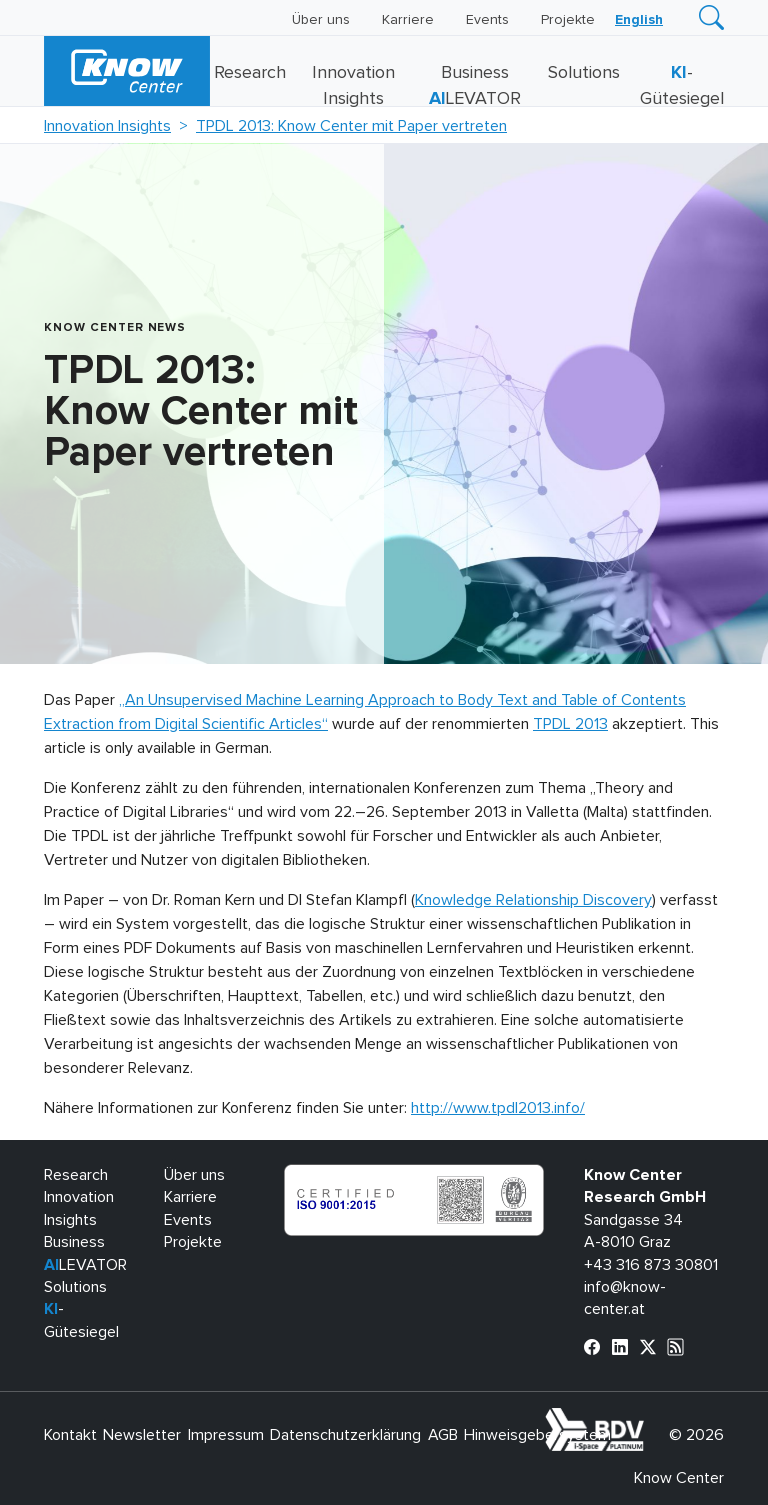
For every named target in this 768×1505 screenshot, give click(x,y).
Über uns (321, 20)
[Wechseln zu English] (639, 20)
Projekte (568, 20)
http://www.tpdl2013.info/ (498, 1108)
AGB (443, 1435)
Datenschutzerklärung (345, 1435)
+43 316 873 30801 (651, 1265)
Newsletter (142, 1435)
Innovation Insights (107, 126)
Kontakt (70, 1435)
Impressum (226, 1435)
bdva (648, 1419)
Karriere (408, 20)
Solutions (584, 73)
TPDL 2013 (570, 724)
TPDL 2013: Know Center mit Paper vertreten (351, 126)
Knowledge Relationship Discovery (533, 900)
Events (487, 20)
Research (250, 73)
